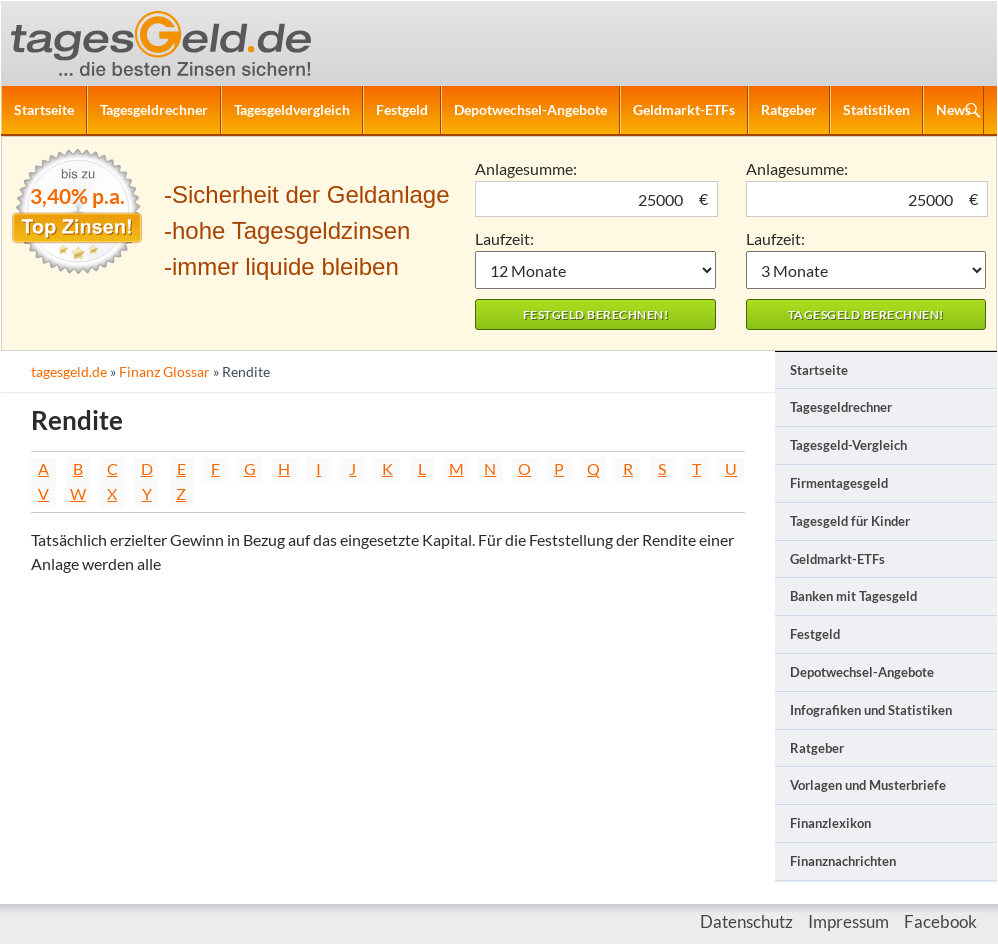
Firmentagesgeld (839, 483)
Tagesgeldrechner (154, 109)
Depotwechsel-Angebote (530, 109)
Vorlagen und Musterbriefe (868, 785)
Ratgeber (789, 109)
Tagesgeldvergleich (292, 109)
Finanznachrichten (843, 861)
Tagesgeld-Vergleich (848, 445)
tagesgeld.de (69, 371)
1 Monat (595, 270)
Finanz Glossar (164, 371)
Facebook (940, 921)
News (953, 109)
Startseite (44, 109)
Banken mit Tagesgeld (853, 596)
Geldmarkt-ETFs (684, 109)
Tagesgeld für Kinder (850, 521)
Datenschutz (746, 921)
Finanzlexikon (830, 823)
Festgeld (402, 109)
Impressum (848, 921)
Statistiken (876, 109)
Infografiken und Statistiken (871, 710)
